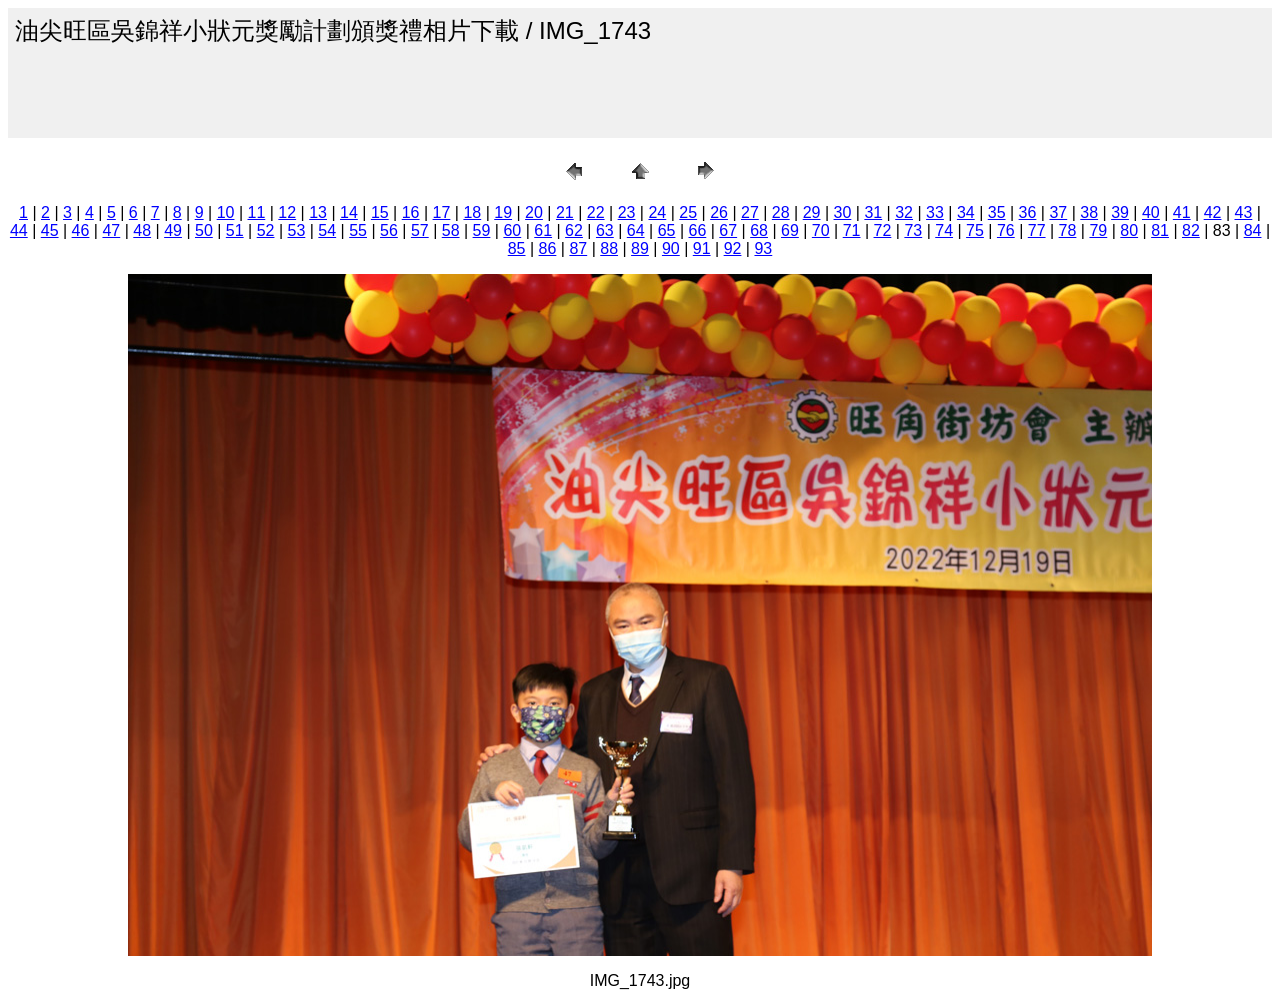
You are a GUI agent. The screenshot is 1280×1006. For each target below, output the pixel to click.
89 (640, 248)
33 (935, 212)
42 (1213, 212)
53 (297, 230)
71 (852, 230)
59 (482, 230)
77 (1037, 230)
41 (1182, 212)
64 (636, 230)
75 (975, 230)
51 (235, 230)
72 (883, 230)
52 (266, 230)
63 (605, 230)
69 (790, 230)
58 (451, 230)
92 (733, 248)
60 (512, 230)
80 (1129, 230)
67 (728, 230)
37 (1058, 212)
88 (609, 248)
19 (503, 212)
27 (750, 212)
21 (565, 212)
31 (873, 212)
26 (719, 212)
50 (204, 230)
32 (904, 212)
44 (19, 230)
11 (257, 212)
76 (1006, 230)
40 (1151, 212)
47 (111, 230)
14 (349, 212)
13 (318, 212)
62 (574, 230)
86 (548, 248)
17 (442, 212)
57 (420, 230)
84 (1253, 230)
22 (596, 212)
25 (688, 212)
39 (1120, 212)
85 (517, 248)
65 (667, 230)
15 (380, 212)
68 (759, 230)
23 (627, 212)
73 (913, 230)
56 (389, 230)
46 (81, 230)
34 (966, 212)
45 (50, 230)
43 (1244, 212)
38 (1089, 212)
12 (287, 212)
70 (821, 230)
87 (578, 248)
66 (697, 230)
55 (358, 230)
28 (781, 212)
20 (534, 212)
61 (543, 230)
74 (944, 230)
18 (472, 212)
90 (671, 248)
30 (843, 212)
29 (812, 212)
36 (1028, 212)
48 (142, 230)
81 (1160, 230)
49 (173, 230)
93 (763, 248)
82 (1191, 230)
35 (997, 212)
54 (327, 230)
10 (226, 212)
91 (702, 248)
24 (657, 212)
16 (411, 212)
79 (1098, 230)
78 (1068, 230)
